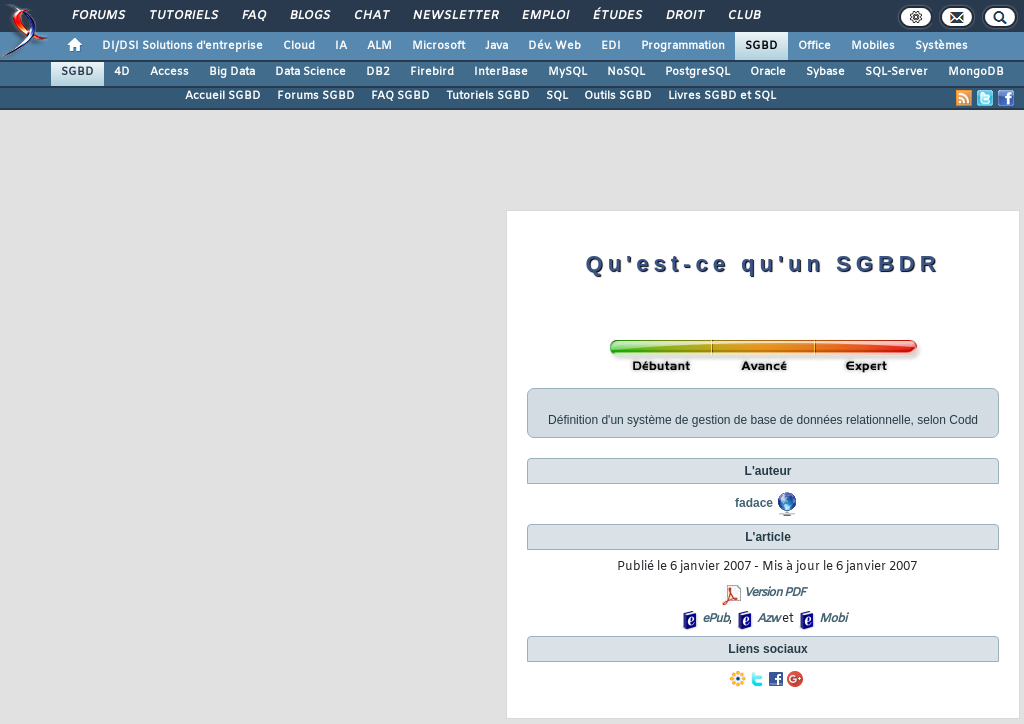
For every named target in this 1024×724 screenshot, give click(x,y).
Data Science (310, 72)
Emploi (544, 16)
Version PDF (774, 593)
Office (814, 46)
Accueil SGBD (223, 96)
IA (341, 46)
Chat (370, 16)
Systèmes (941, 46)
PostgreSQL (697, 72)
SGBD (761, 46)
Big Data (232, 72)
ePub (715, 619)
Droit (684, 16)
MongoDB (976, 72)
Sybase (825, 72)
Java (496, 46)
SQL (557, 96)
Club (743, 16)
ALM (379, 46)
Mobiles (873, 46)
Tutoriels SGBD (488, 96)
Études (616, 16)
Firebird (432, 72)
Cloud (299, 46)
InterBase (501, 72)
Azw (768, 619)
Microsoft (438, 46)
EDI (611, 46)
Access (169, 72)
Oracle (768, 72)
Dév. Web (554, 46)
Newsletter (454, 16)
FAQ (253, 16)
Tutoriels (182, 16)
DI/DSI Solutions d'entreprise (182, 46)
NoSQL (626, 72)
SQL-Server (896, 72)
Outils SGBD (618, 96)
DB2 (378, 72)
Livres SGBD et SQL (722, 96)
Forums (97, 16)
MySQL (567, 72)
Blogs (309, 16)
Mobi (832, 619)
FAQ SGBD (400, 96)
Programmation (683, 46)
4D (122, 72)
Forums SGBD (316, 96)
